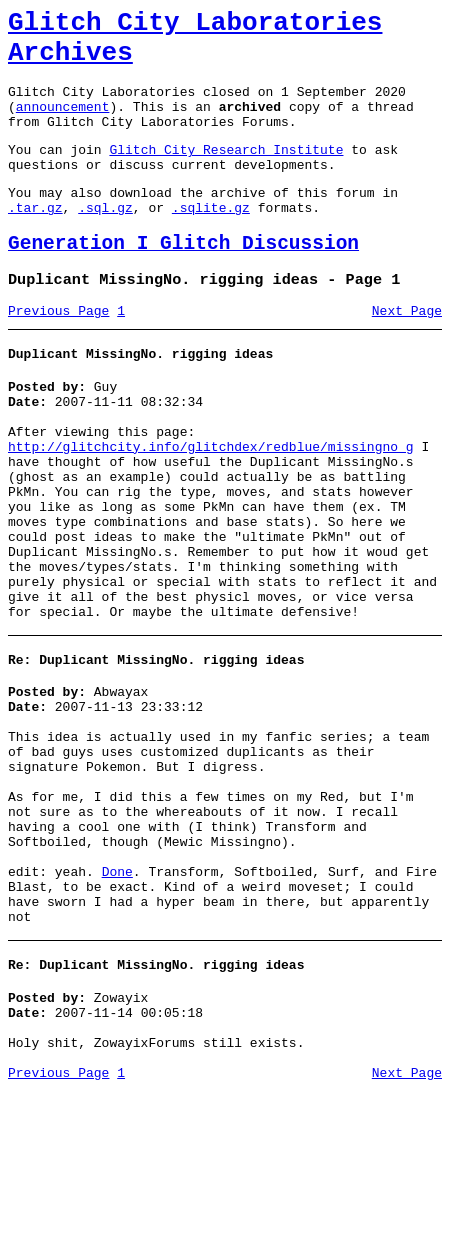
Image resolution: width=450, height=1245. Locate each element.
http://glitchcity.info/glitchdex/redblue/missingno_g (211, 504)
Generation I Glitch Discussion (183, 279)
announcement (63, 124)
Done (117, 1001)
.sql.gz (105, 240)
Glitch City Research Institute (226, 173)
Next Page (407, 353)
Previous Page (58, 353)
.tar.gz (35, 240)
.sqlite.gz (211, 240)
